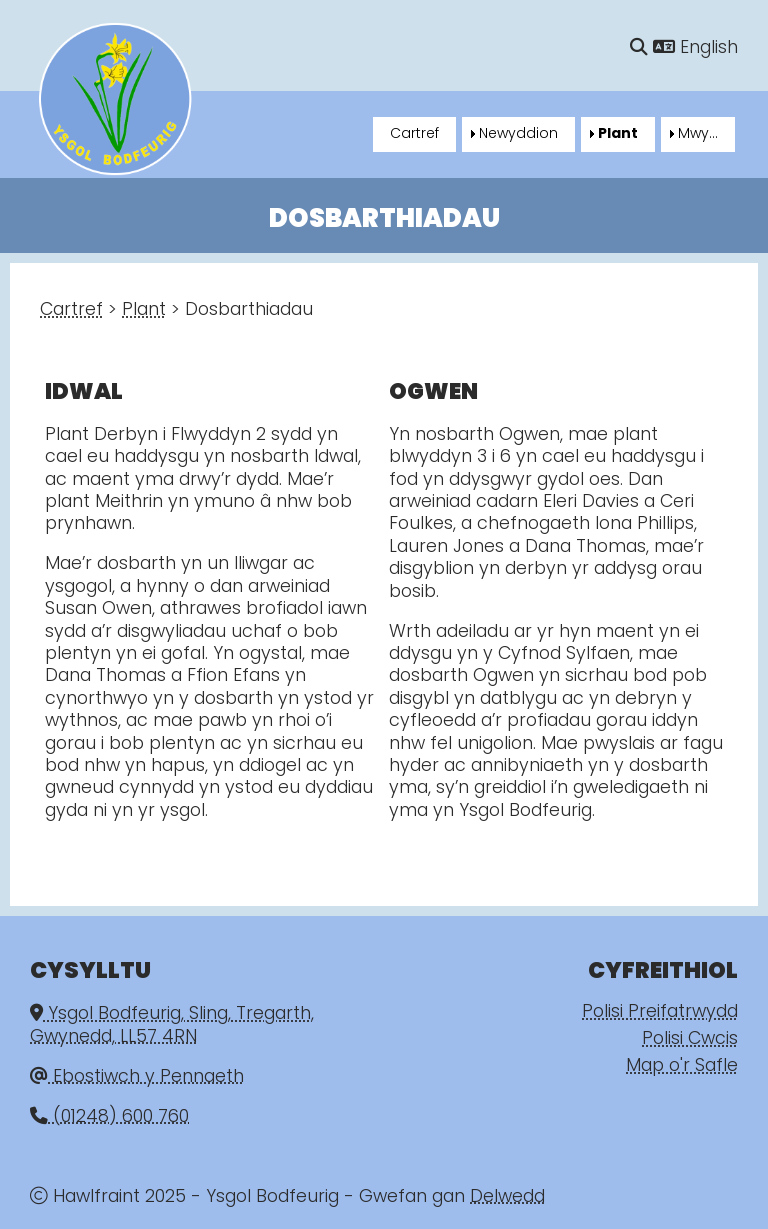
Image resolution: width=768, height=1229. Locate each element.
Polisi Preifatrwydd (660, 1012)
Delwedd (507, 1197)
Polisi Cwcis (690, 1039)
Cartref (71, 310)
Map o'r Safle (682, 1066)
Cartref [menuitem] (414, 134)
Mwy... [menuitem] (698, 134)
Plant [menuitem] (618, 134)
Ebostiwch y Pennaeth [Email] (137, 1077)
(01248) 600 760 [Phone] (109, 1117)
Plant (144, 310)
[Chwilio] (639, 48)
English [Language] (695, 48)
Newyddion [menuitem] (518, 134)
